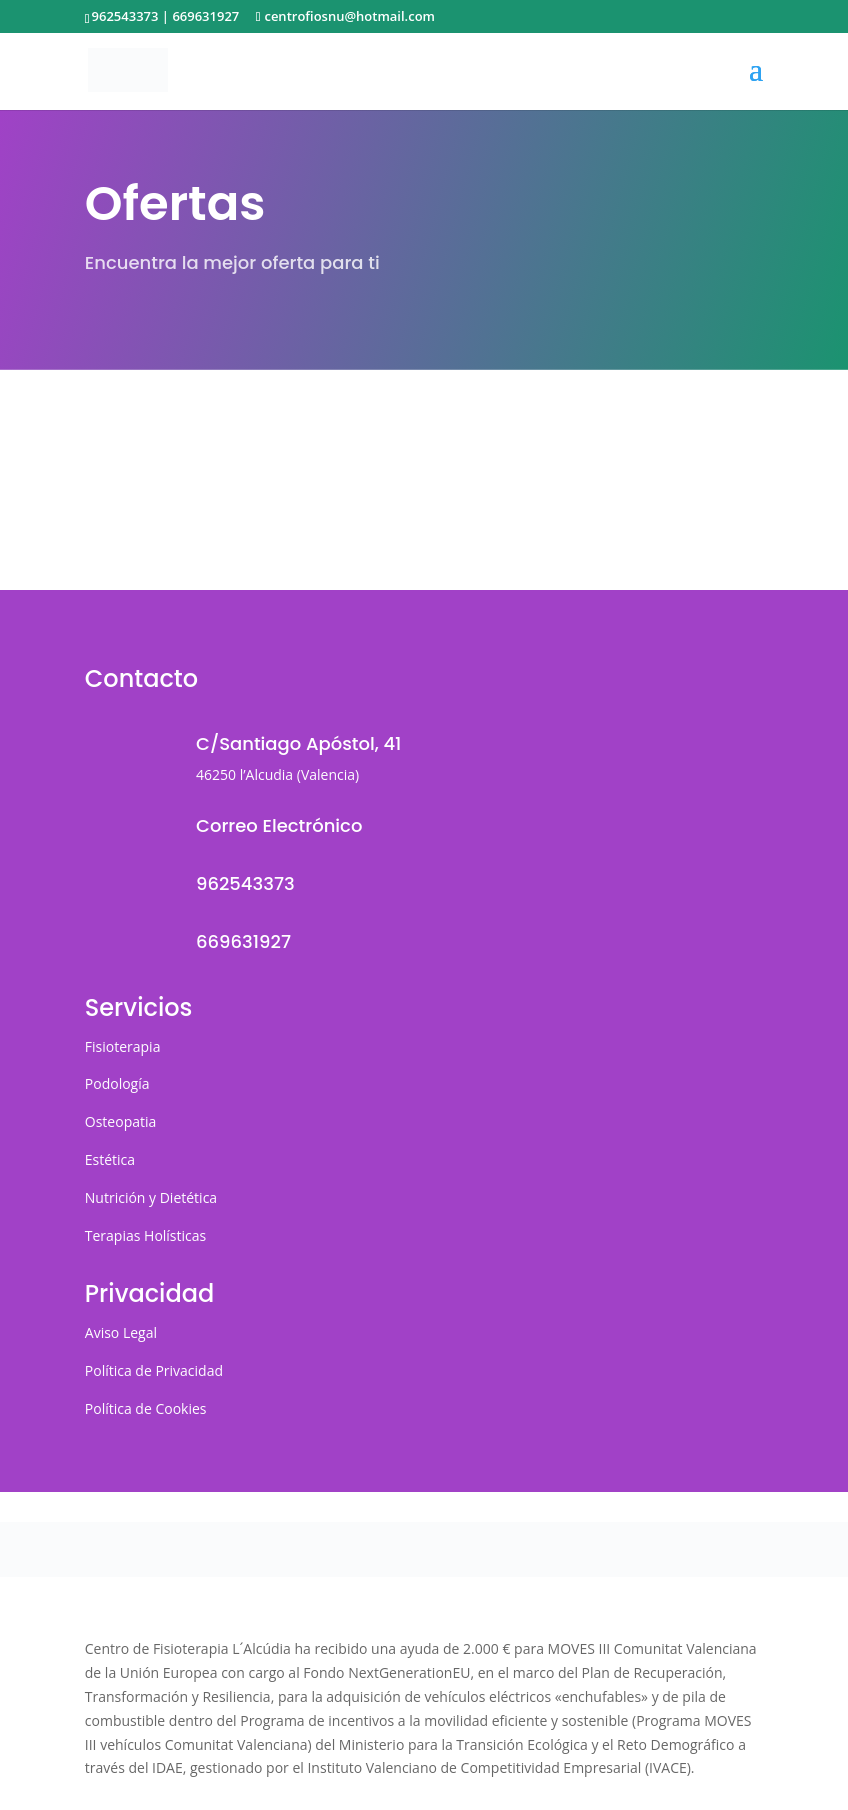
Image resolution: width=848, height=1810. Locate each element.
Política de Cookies (146, 1408)
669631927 (205, 16)
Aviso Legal (121, 1332)
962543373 (125, 16)
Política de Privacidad (154, 1370)
